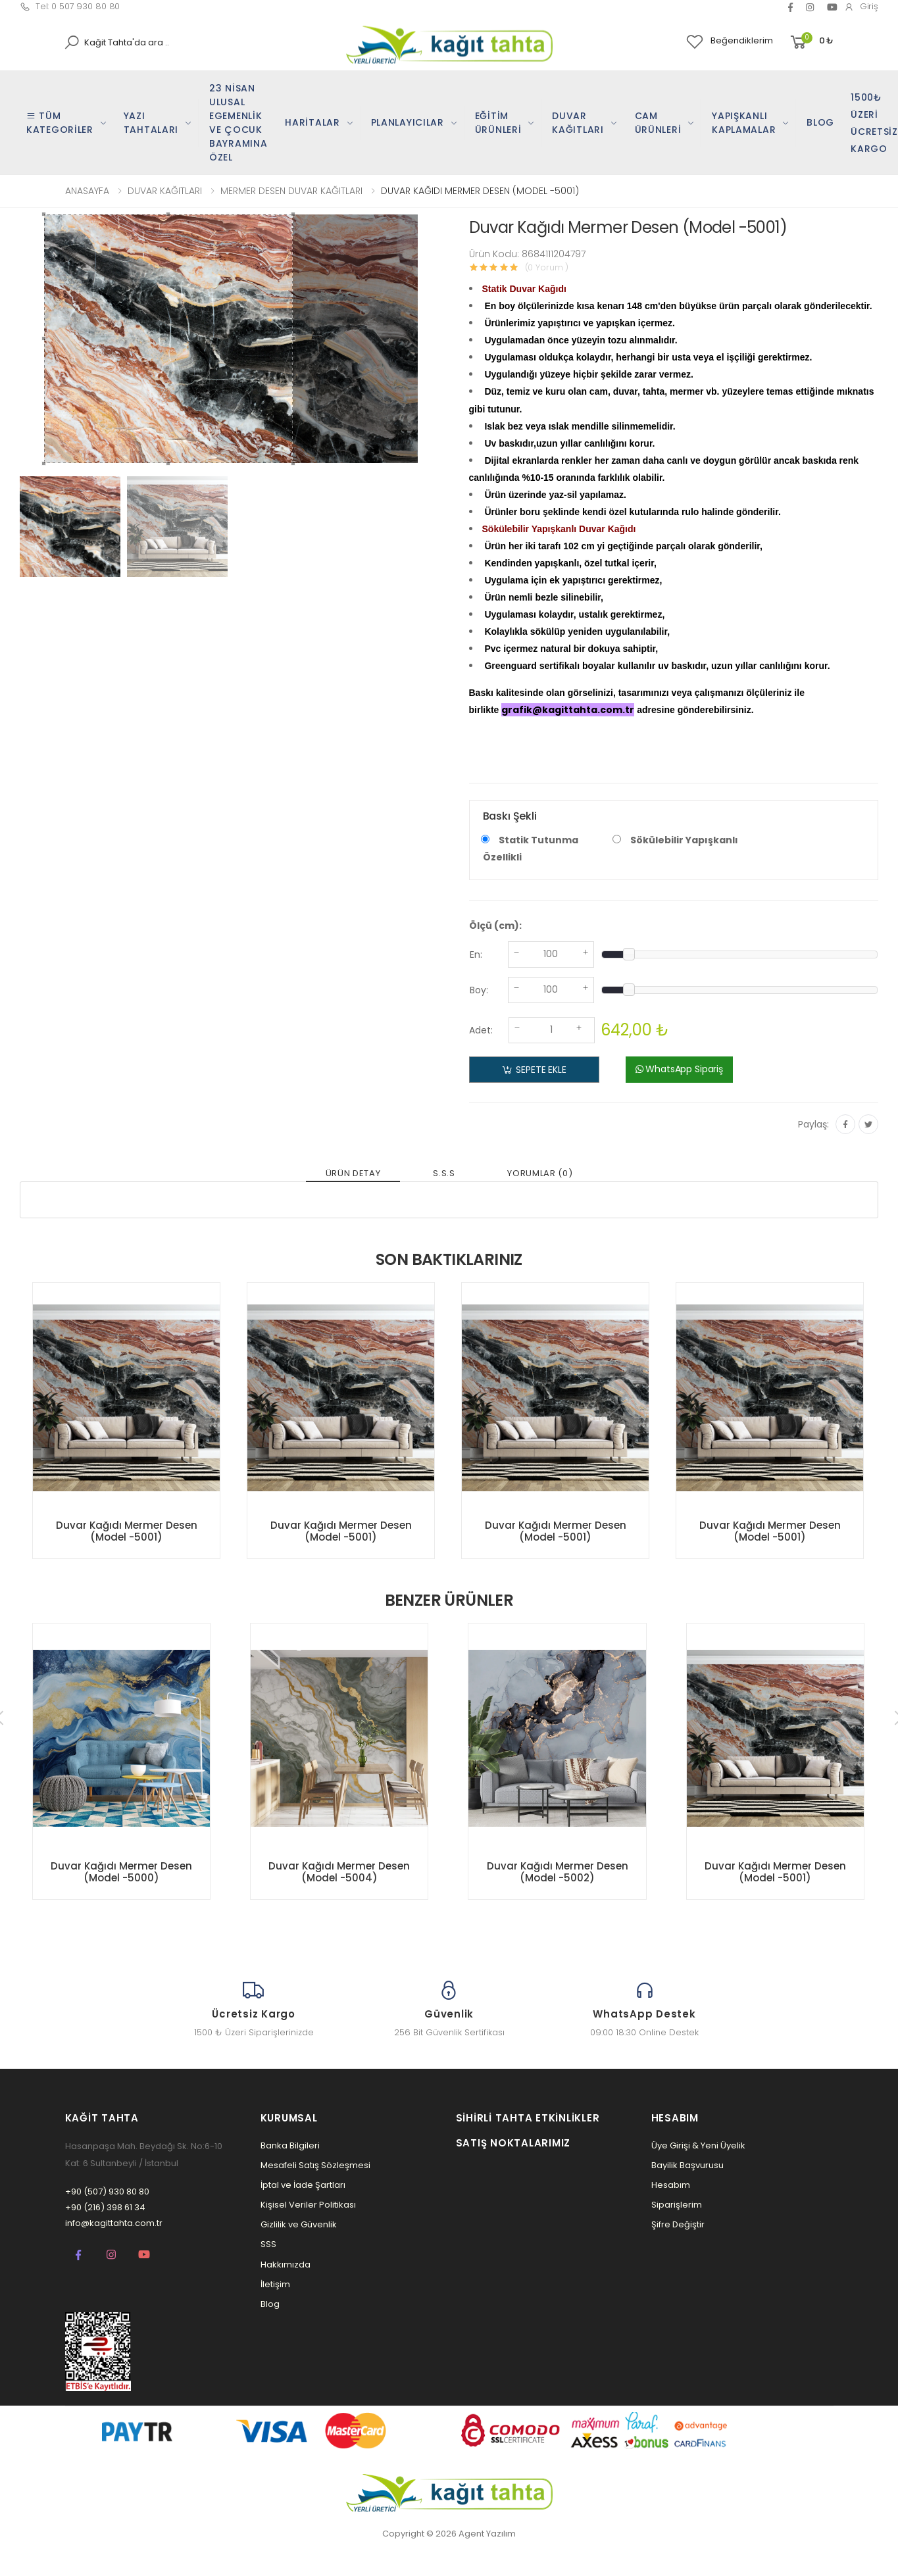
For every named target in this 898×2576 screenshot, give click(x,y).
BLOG (820, 122)
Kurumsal (289, 2118)
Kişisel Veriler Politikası (308, 2204)
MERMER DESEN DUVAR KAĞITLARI (291, 190)
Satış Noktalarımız (513, 2143)
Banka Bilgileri (290, 2145)
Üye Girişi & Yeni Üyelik (698, 2145)
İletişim (275, 2284)
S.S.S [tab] (444, 1173)
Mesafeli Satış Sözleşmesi (315, 2165)
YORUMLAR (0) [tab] (539, 1173)
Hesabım (670, 2185)
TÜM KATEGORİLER (59, 122)
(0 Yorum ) (547, 267)
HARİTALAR (312, 122)
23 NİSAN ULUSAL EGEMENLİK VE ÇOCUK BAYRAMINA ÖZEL (238, 123)
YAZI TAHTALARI (151, 122)
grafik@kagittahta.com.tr (567, 709)
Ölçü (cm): (495, 925)
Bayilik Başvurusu (687, 2165)
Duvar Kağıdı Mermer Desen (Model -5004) (339, 1872)
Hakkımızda (286, 2264)
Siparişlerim (676, 2204)
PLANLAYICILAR (407, 122)
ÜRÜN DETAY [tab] (353, 1173)
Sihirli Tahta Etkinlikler (528, 2118)
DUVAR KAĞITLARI (577, 122)
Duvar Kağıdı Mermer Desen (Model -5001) (126, 1531)
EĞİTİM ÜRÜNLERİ (498, 122)
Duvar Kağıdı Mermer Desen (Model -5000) (121, 1872)
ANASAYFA (87, 190)
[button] (811, 42)
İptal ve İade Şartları (303, 2185)
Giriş (861, 6)
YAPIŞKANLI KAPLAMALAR (744, 122)
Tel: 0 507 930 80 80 (70, 6)
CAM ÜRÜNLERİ (658, 122)
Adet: (481, 1030)
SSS (268, 2244)
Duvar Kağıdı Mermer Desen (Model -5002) (557, 1872)
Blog (270, 2304)
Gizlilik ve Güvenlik (299, 2224)
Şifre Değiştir (678, 2224)
